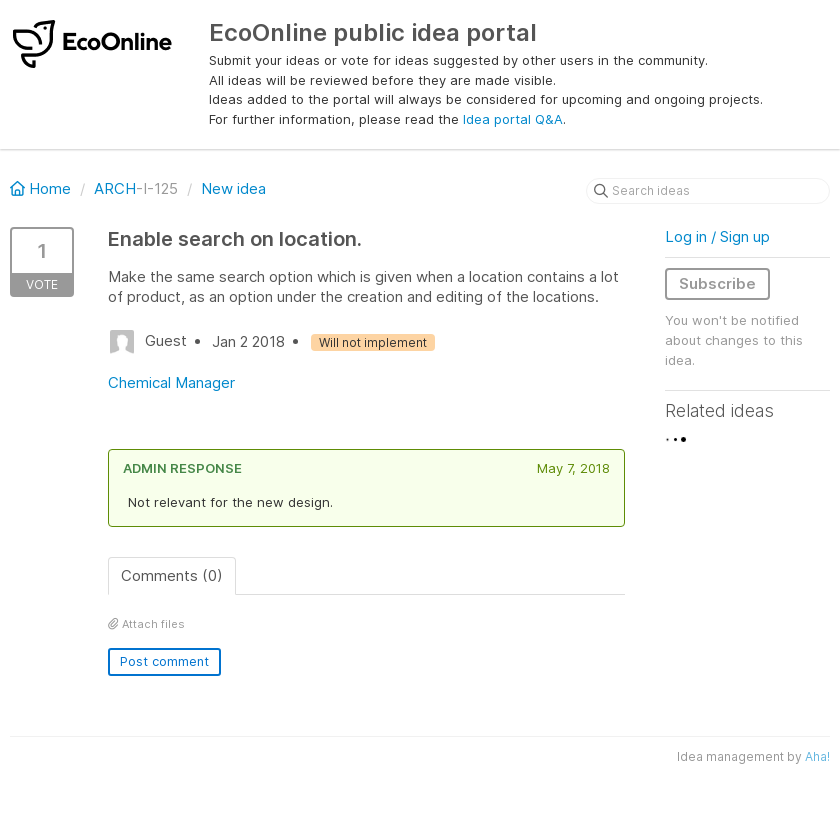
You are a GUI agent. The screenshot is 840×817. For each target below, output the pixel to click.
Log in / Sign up (717, 236)
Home (42, 188)
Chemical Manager (171, 382)
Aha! (817, 756)
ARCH (115, 188)
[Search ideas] (708, 191)
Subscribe (717, 283)
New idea (233, 188)
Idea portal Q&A (513, 119)
